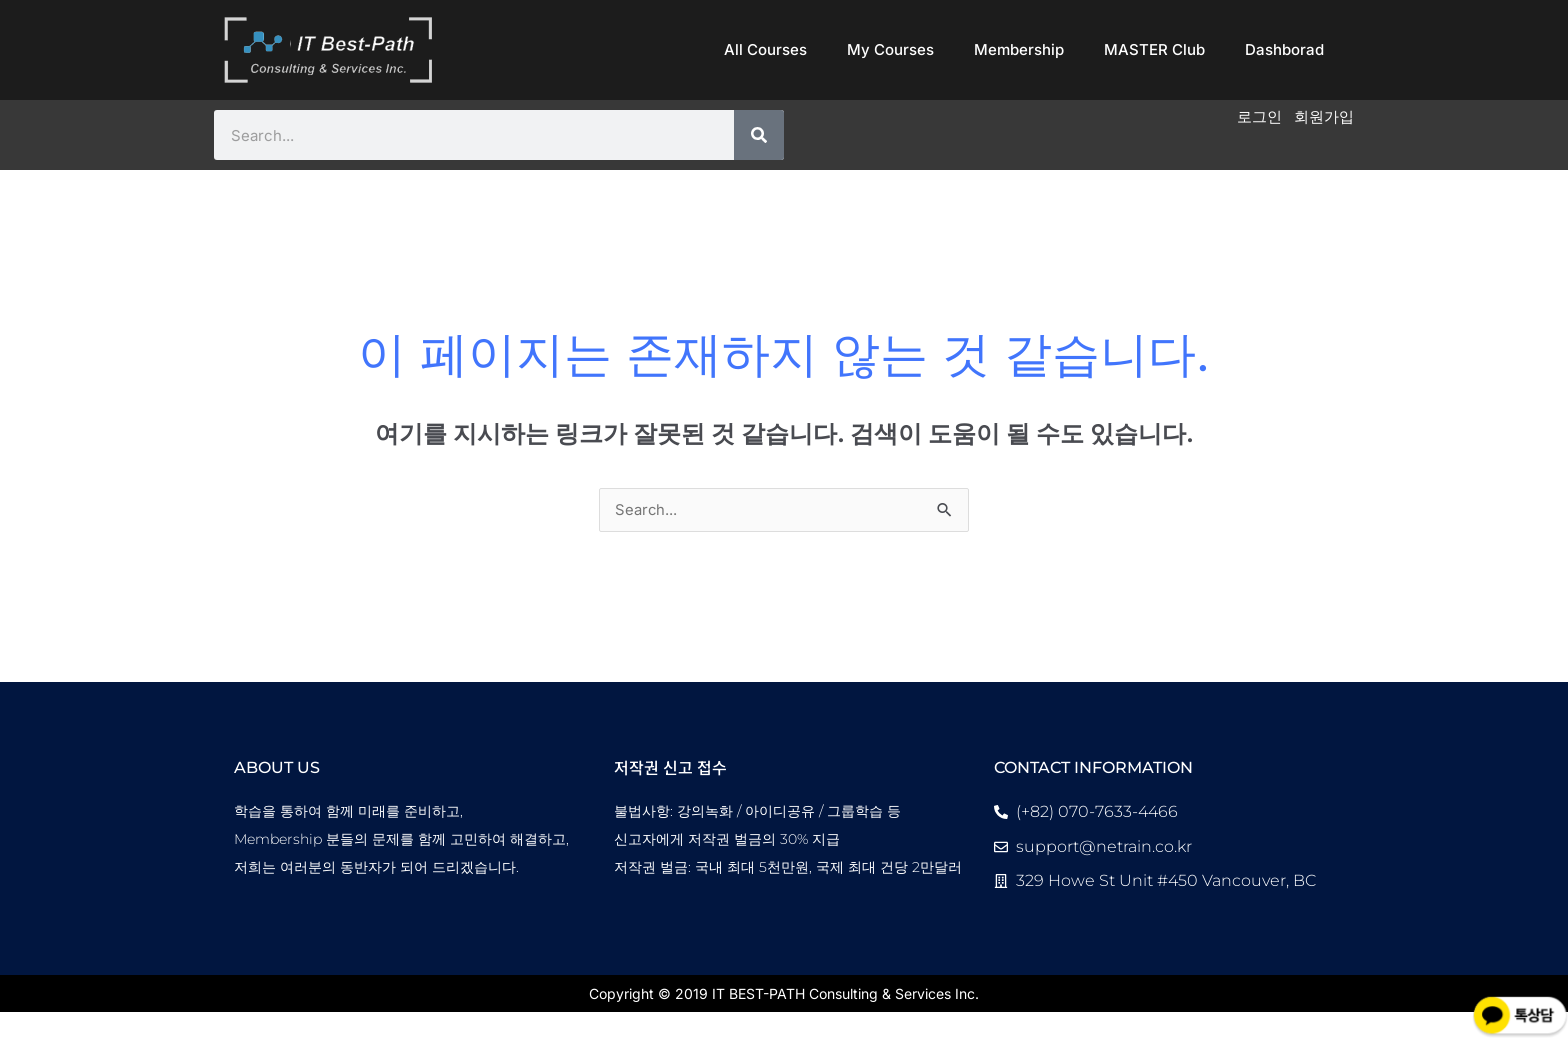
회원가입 (1322, 118)
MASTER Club (1154, 49)
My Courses (890, 49)
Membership (1019, 49)
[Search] (759, 135)
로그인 (1254, 118)
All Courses (765, 49)
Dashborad (1284, 49)
